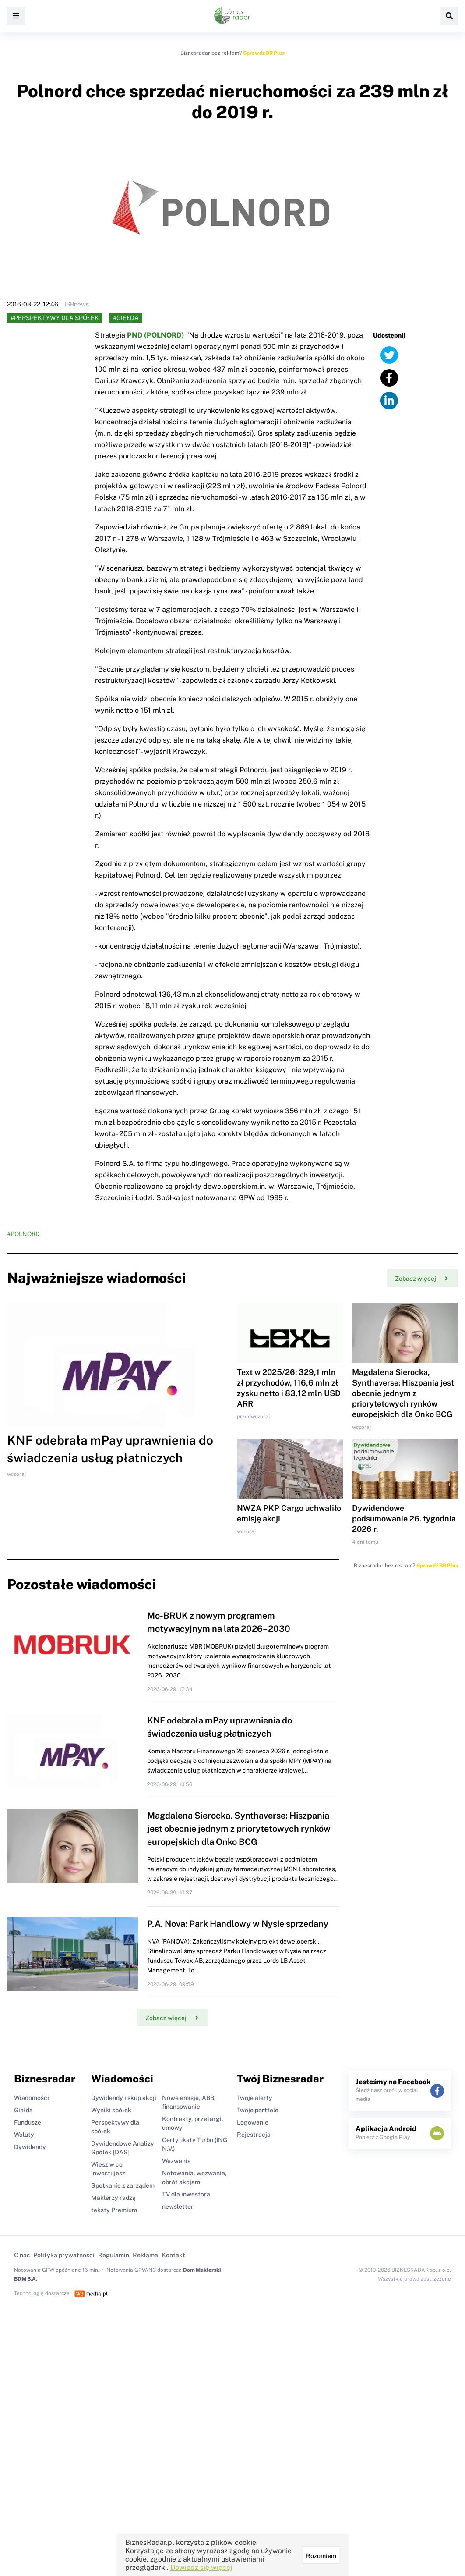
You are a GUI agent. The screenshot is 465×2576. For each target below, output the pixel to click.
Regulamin (113, 2255)
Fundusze (27, 2122)
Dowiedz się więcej (201, 2567)
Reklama (145, 2255)
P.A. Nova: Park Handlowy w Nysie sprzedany (237, 1924)
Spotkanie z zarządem (123, 2185)
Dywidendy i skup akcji (123, 2097)
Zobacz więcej (421, 1278)
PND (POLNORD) (155, 335)
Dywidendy (30, 2146)
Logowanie (252, 2122)
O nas (22, 2255)
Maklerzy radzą (113, 2197)
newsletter (178, 2206)
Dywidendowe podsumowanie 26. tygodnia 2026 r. (404, 1518)
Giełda (23, 2110)
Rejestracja (254, 2134)
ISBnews (76, 304)
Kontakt (173, 2255)
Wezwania (176, 2160)
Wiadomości (31, 2097)
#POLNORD (23, 1233)
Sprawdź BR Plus (264, 53)
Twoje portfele (257, 2110)
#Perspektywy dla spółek (55, 317)
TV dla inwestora (186, 2194)
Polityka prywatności (64, 2255)
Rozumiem (321, 2555)
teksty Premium (114, 2210)
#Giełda (126, 317)
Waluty (24, 2134)
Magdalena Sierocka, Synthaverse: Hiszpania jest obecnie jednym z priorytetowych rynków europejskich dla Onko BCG (403, 1393)
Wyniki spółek (111, 2110)
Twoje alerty (254, 2097)
